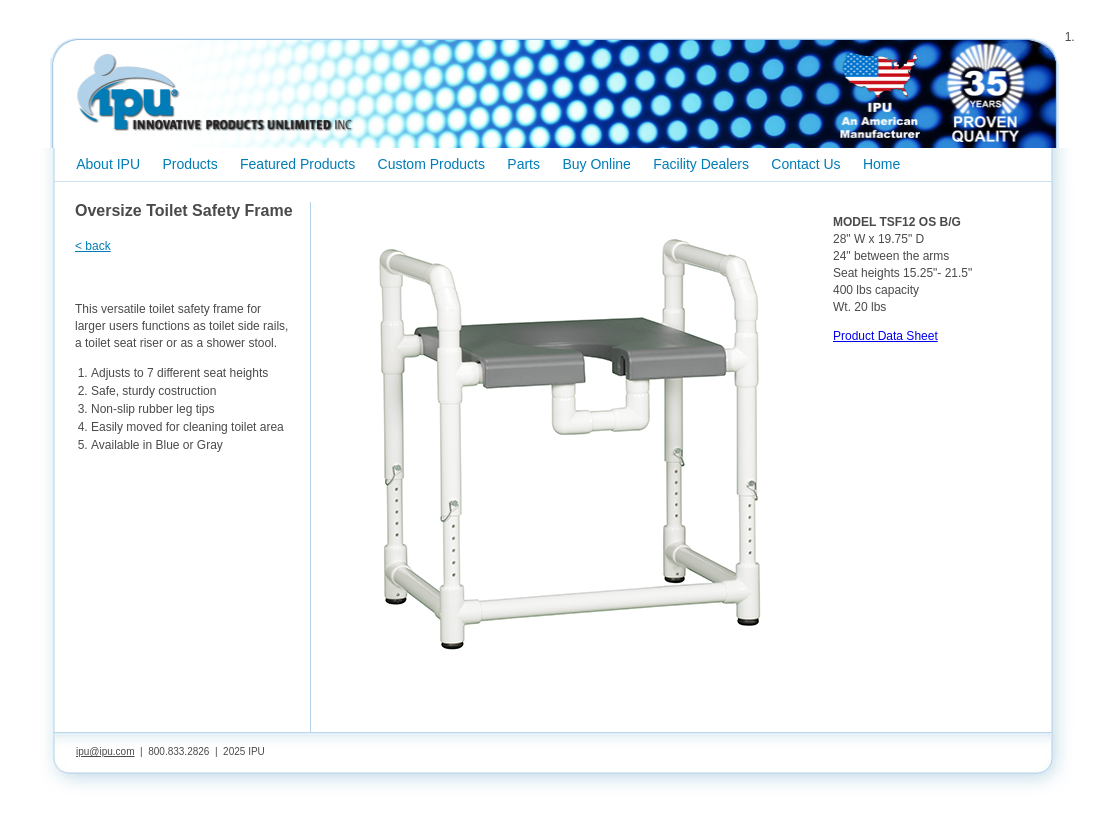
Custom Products (431, 164)
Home (881, 164)
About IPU (108, 164)
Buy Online (596, 164)
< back (93, 246)
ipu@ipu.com (105, 751)
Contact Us (805, 164)
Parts (523, 164)
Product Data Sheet (885, 336)
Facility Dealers (701, 164)
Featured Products (297, 164)
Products (189, 164)
